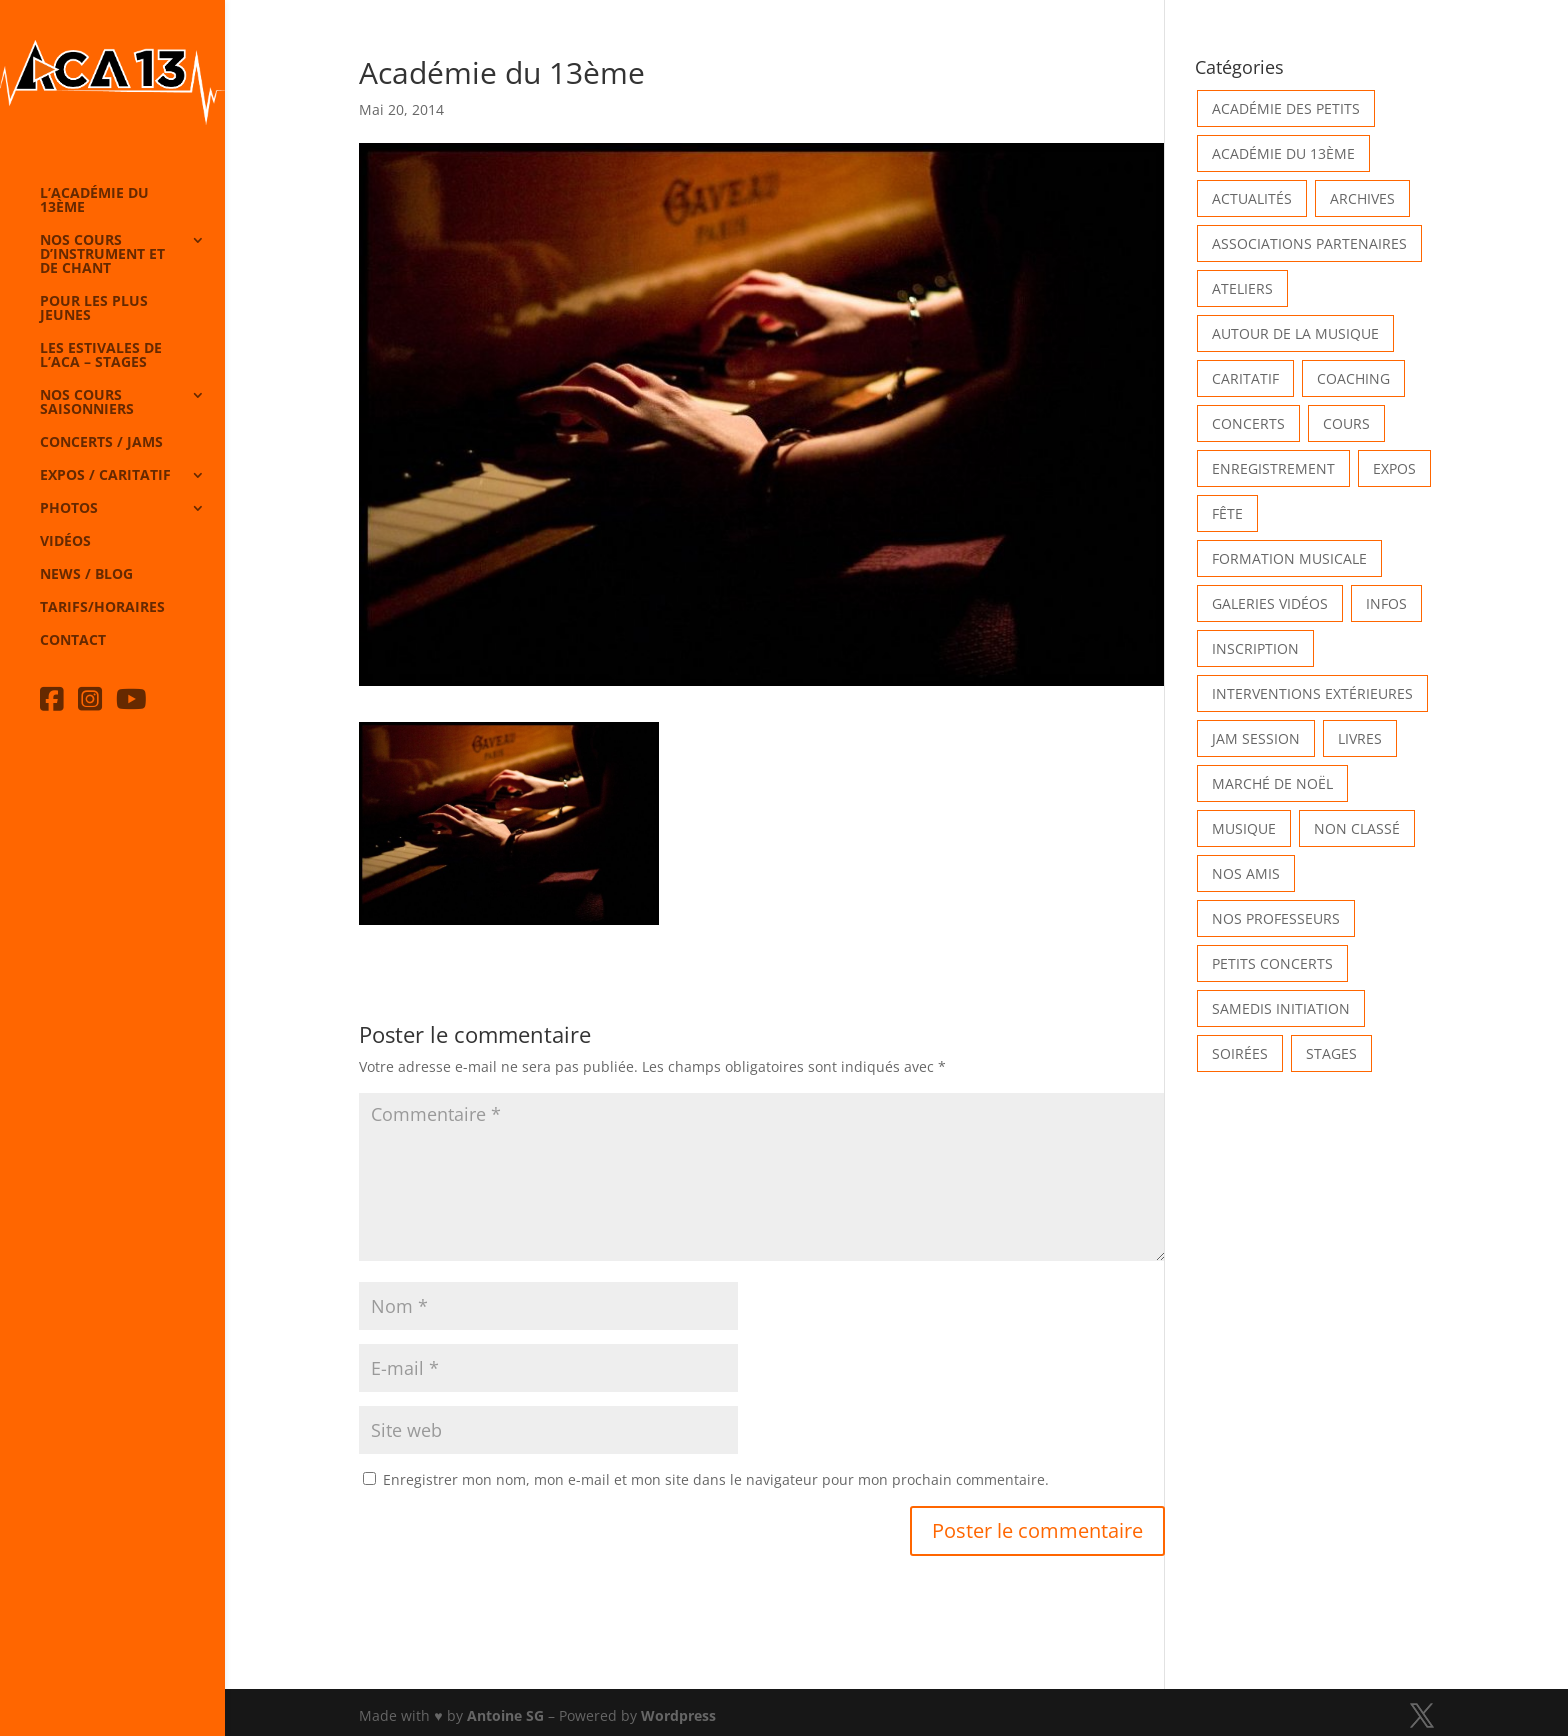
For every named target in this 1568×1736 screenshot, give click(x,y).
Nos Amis (1246, 873)
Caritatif (1245, 378)
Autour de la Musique (1295, 333)
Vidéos (65, 542)
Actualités (1252, 198)
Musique (1244, 828)
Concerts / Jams (101, 443)
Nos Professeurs (1276, 918)
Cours (1346, 423)
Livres (1360, 738)
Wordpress (678, 1715)
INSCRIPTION (1255, 648)
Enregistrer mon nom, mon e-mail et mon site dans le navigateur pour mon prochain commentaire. (716, 1479)
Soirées (1240, 1053)
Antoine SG (505, 1715)
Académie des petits (1286, 108)
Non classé (1357, 828)
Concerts (1248, 423)
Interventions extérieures (1312, 693)
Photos (69, 509)
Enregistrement (1273, 468)
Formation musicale (1289, 558)
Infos (1386, 603)
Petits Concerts (1272, 963)
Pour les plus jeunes (94, 309)
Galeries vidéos (1270, 603)
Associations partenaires (1309, 243)
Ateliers (1242, 288)
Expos (1394, 468)
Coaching (1353, 378)
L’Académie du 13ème (94, 201)
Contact (73, 641)
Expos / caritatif (105, 476)
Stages (1331, 1053)
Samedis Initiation (1281, 1008)
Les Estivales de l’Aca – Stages (101, 356)
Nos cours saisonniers (87, 403)
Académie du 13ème (1283, 153)
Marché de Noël (1272, 783)
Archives (1362, 198)
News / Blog (86, 575)
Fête (1227, 513)
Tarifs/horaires (102, 608)
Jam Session (1256, 738)
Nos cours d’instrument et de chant (102, 255)
